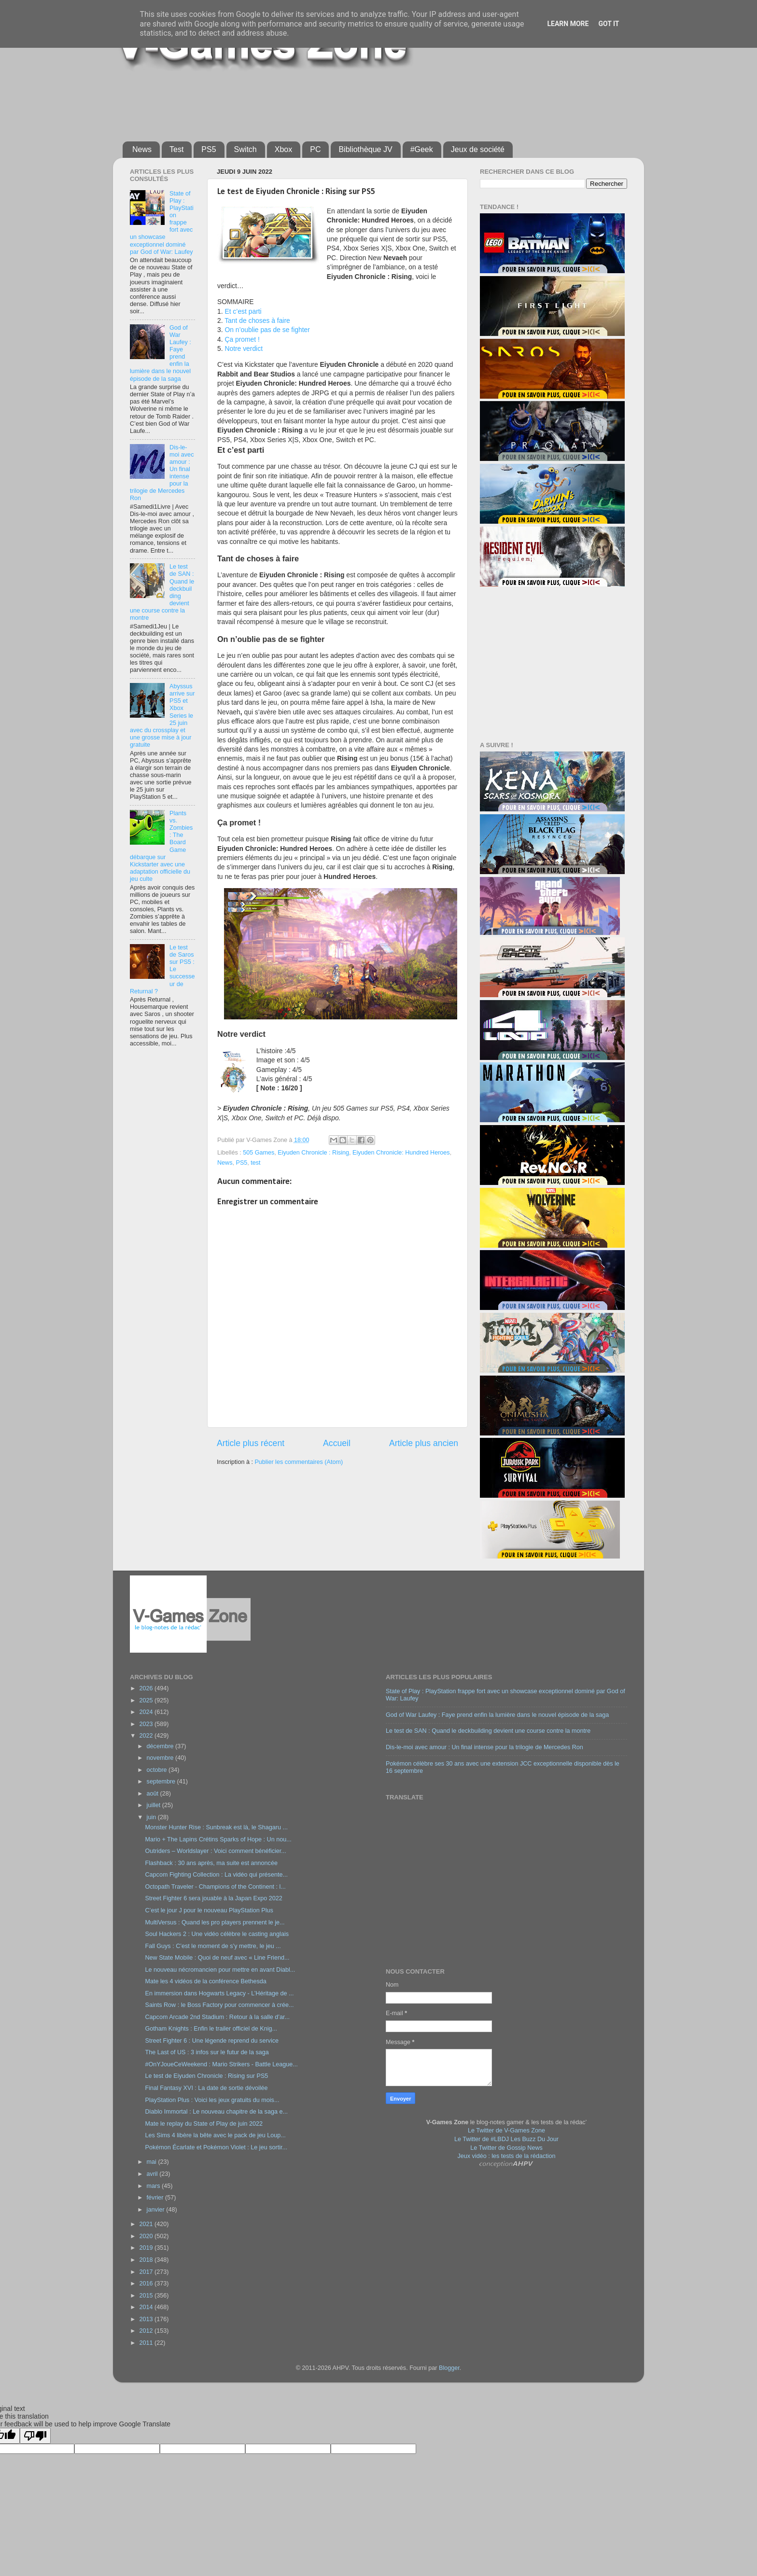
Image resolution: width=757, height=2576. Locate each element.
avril (153, 2174)
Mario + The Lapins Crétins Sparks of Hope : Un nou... (218, 1839)
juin (152, 1817)
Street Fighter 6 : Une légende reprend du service (212, 2040)
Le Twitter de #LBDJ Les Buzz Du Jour (506, 2139)
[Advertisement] (357, 102)
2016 (146, 2283)
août (153, 1793)
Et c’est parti (242, 311)
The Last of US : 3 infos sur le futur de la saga (206, 2052)
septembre (162, 1781)
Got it (608, 24)
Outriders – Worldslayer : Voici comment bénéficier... (215, 1851)
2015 (146, 2295)
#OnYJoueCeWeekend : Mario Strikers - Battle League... (221, 2064)
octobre (158, 1770)
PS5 (208, 149)
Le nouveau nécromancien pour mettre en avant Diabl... (220, 1969)
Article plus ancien (423, 1443)
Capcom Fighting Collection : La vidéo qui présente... (216, 1874)
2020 (146, 2236)
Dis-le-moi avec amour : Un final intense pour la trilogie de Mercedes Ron (484, 1747)
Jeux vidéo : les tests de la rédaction (506, 2156)
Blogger (449, 2368)
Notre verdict (243, 348)
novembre (161, 1757)
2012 (146, 2330)
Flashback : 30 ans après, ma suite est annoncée (211, 1863)
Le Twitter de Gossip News (506, 2147)
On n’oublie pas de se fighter (266, 330)
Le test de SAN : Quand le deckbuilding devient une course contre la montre (488, 1730)
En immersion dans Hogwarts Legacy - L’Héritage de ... (219, 1993)
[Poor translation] (35, 2436)
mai (152, 2161)
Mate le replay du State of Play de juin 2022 (204, 2123)
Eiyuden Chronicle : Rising (313, 1152)
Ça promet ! (241, 339)
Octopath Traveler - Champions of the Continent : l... (215, 1886)
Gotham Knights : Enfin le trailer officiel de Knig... (211, 2028)
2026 (146, 1688)
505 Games (258, 1152)
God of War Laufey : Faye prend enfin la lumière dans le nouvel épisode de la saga (497, 1715)
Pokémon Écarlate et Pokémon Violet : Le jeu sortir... (216, 2147)
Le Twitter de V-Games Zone (506, 2130)
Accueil (336, 1443)
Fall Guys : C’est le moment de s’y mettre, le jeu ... (212, 1946)
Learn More (568, 24)
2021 (146, 2224)
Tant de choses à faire (257, 320)
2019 (146, 2247)
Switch (245, 149)
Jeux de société (478, 149)
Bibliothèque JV (365, 149)
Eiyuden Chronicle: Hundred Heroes (401, 1152)
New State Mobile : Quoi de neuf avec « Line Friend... (217, 1957)
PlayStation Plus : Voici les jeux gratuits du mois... (212, 2100)
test (255, 1162)
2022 (146, 1735)
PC (315, 149)
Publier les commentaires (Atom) (298, 1462)
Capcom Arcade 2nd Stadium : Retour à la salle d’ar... (217, 2017)
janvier (157, 2209)
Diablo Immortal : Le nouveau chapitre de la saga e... (216, 2111)
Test (176, 149)
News (142, 149)
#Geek (421, 149)
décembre (161, 1746)
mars (154, 2186)
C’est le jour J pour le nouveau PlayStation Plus (209, 1910)
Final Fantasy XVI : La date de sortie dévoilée (206, 2088)
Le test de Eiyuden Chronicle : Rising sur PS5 (206, 2076)
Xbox (283, 149)
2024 (146, 1712)
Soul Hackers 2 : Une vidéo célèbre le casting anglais (217, 1934)
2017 (146, 2272)
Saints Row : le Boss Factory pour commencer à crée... (219, 2005)
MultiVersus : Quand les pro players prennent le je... (214, 1922)
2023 (146, 1724)
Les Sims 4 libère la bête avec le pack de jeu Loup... (215, 2135)
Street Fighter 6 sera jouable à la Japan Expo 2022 (213, 1898)
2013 (146, 2319)
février (156, 2197)
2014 (146, 2307)
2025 (146, 1700)
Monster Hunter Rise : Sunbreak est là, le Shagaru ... (216, 1827)
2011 (146, 2342)
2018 (146, 2259)
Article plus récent (250, 1443)
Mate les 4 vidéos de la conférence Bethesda (205, 1981)
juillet (154, 1805)
